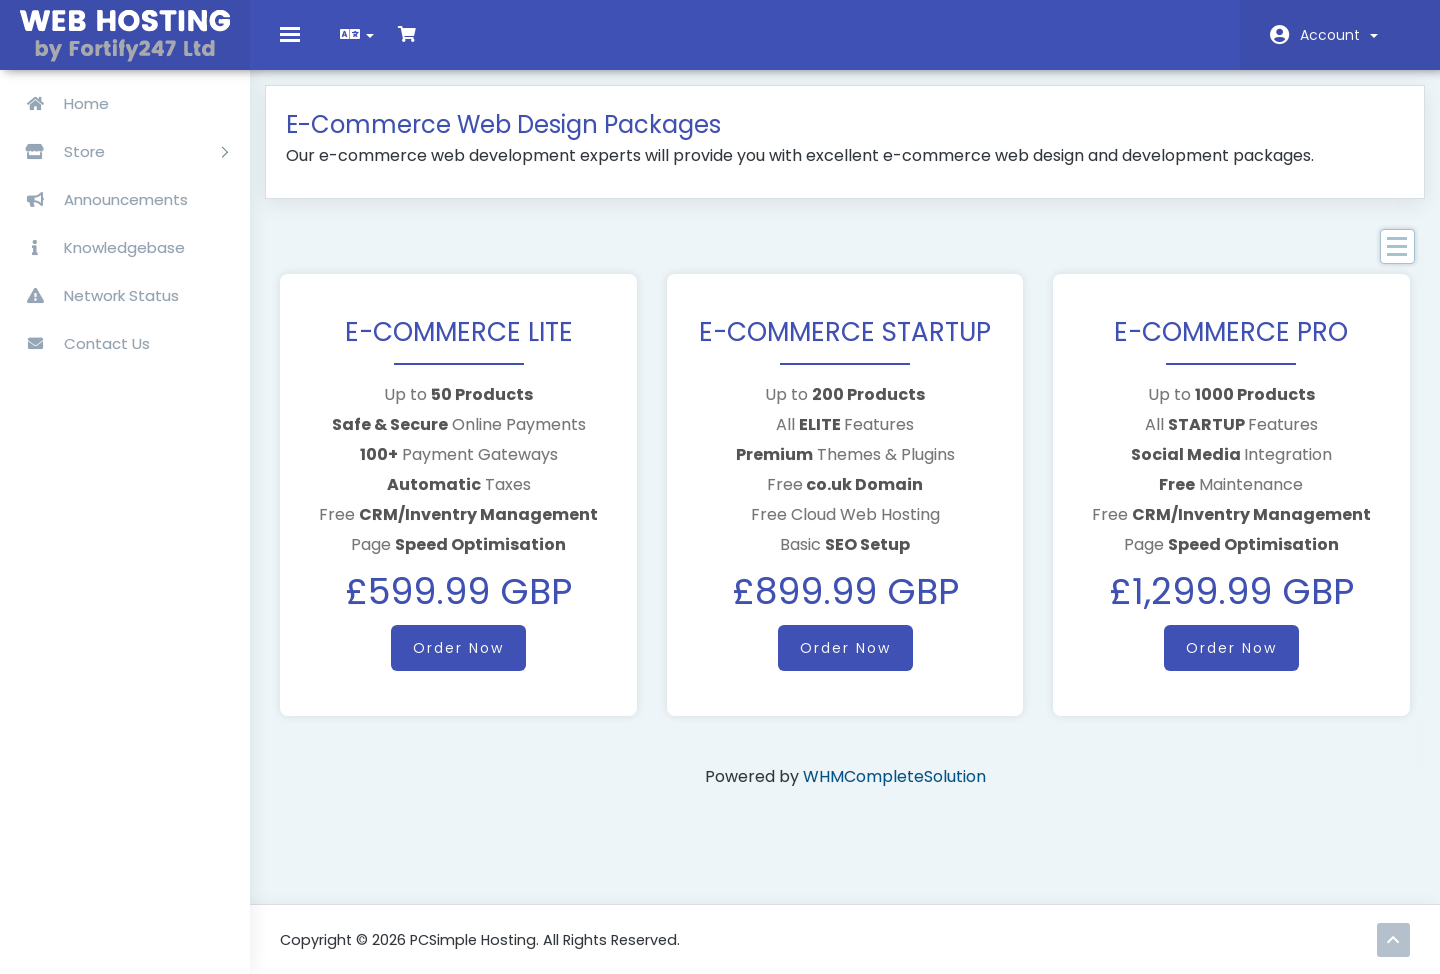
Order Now (468, 662)
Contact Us (80, 343)
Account (1339, 35)
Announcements (99, 199)
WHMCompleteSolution (894, 790)
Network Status (94, 295)
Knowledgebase (97, 247)
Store (119, 151)
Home (59, 103)
